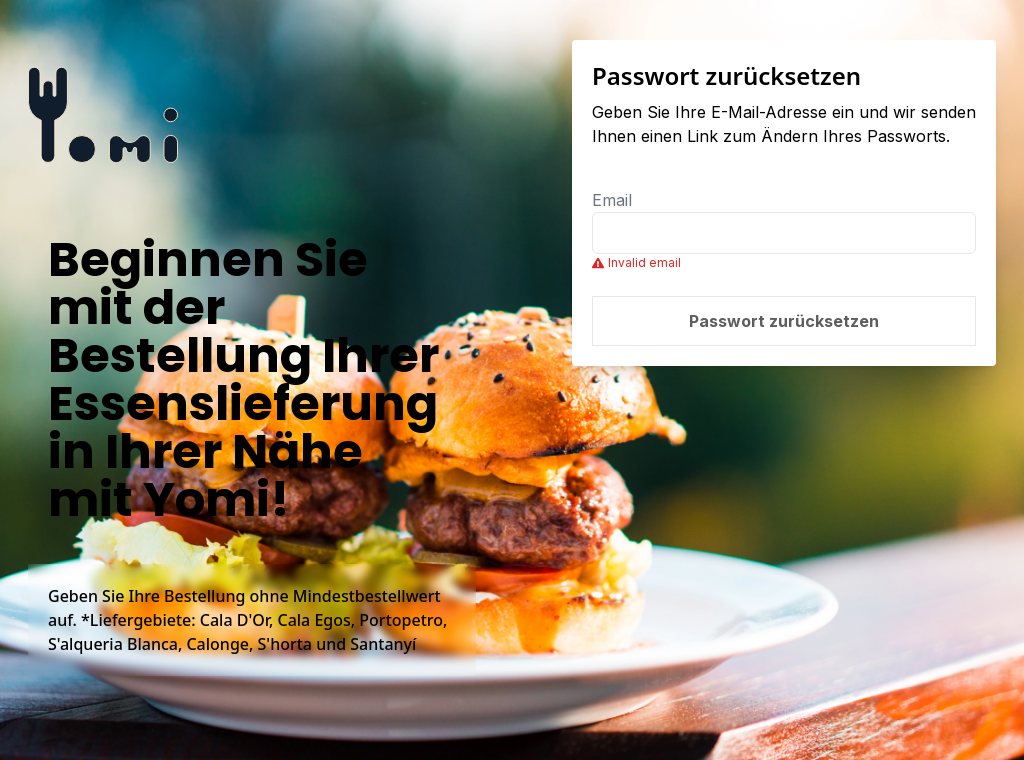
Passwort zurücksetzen (784, 321)
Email (612, 200)
